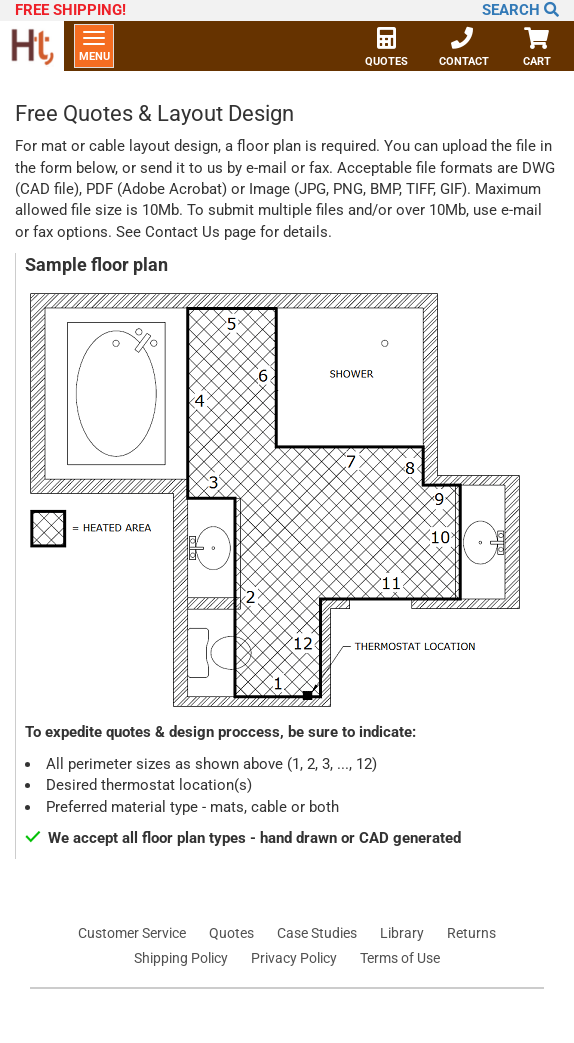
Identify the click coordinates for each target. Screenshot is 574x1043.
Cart (536, 49)
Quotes (386, 49)
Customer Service (132, 933)
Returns (471, 933)
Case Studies (317, 933)
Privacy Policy (294, 958)
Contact (464, 49)
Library (402, 933)
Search (520, 10)
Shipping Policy (181, 958)
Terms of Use (400, 958)
